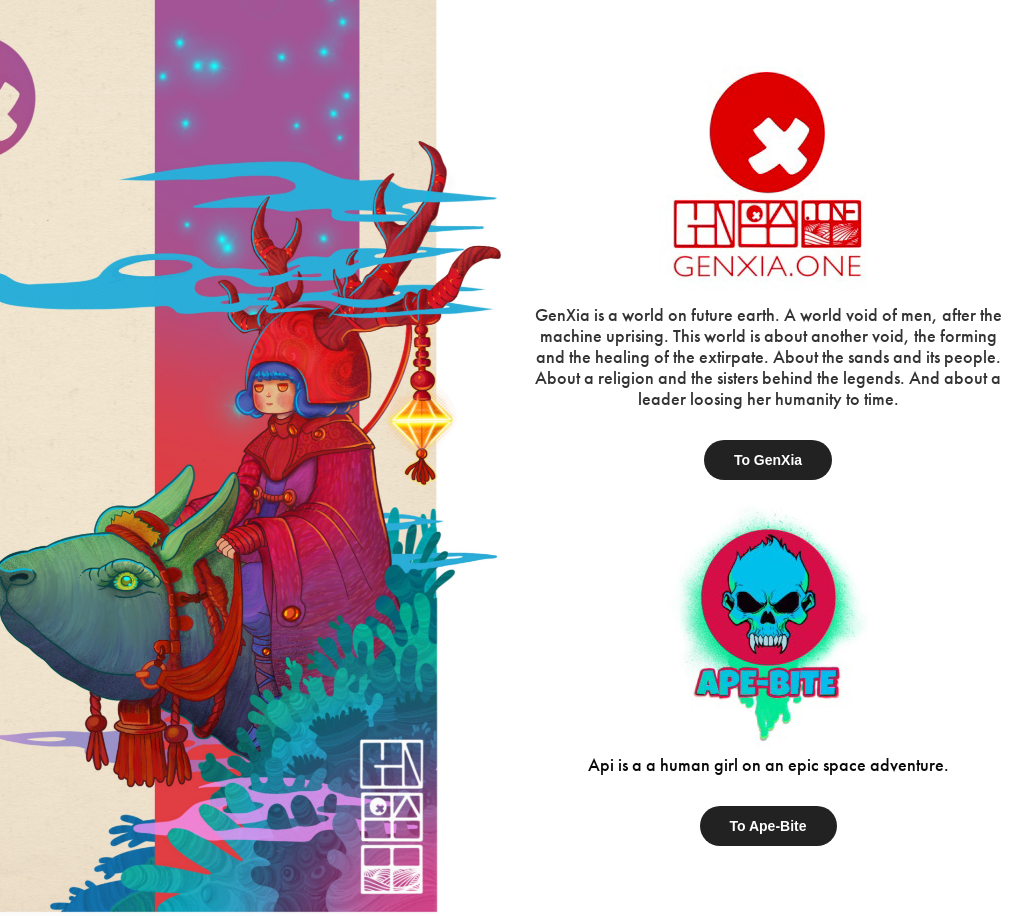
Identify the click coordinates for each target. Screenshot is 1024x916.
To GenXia (768, 460)
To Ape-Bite (768, 826)
